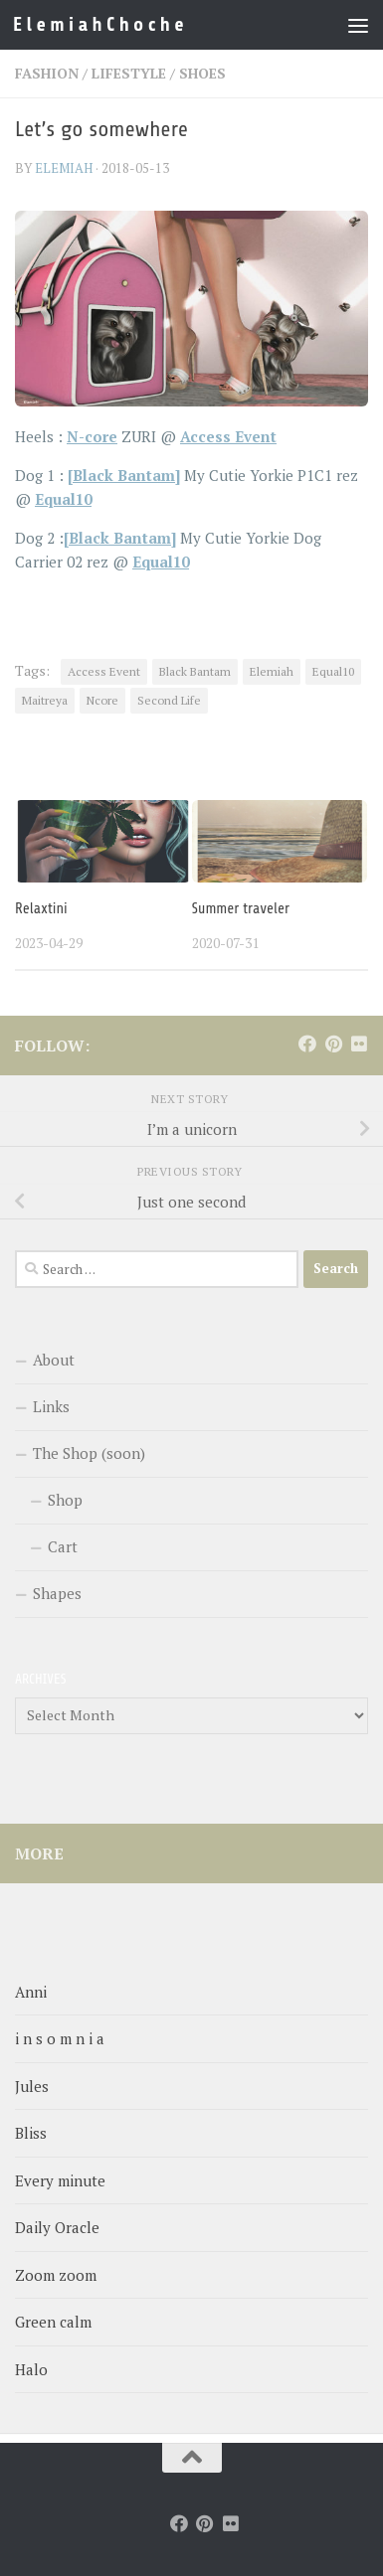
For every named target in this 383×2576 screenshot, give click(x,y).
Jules (32, 2086)
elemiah (64, 168)
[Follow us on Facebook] (307, 1043)
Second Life (169, 700)
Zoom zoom (55, 2275)
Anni (31, 1992)
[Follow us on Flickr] (359, 1043)
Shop (65, 1500)
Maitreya (45, 700)
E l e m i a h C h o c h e (98, 25)
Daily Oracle (57, 2227)
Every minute (60, 2180)
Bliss (31, 2133)
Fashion (47, 73)
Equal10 (333, 671)
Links (51, 1406)
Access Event (104, 671)
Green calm (53, 2322)
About (54, 1359)
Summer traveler (241, 908)
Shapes (57, 1593)
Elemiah (271, 671)
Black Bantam (195, 671)
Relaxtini (41, 908)
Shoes (202, 73)
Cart (63, 1546)
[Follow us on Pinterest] (333, 1043)
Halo (31, 2369)
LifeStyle (129, 73)
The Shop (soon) (89, 1453)
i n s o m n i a (59, 2038)
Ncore (102, 700)
